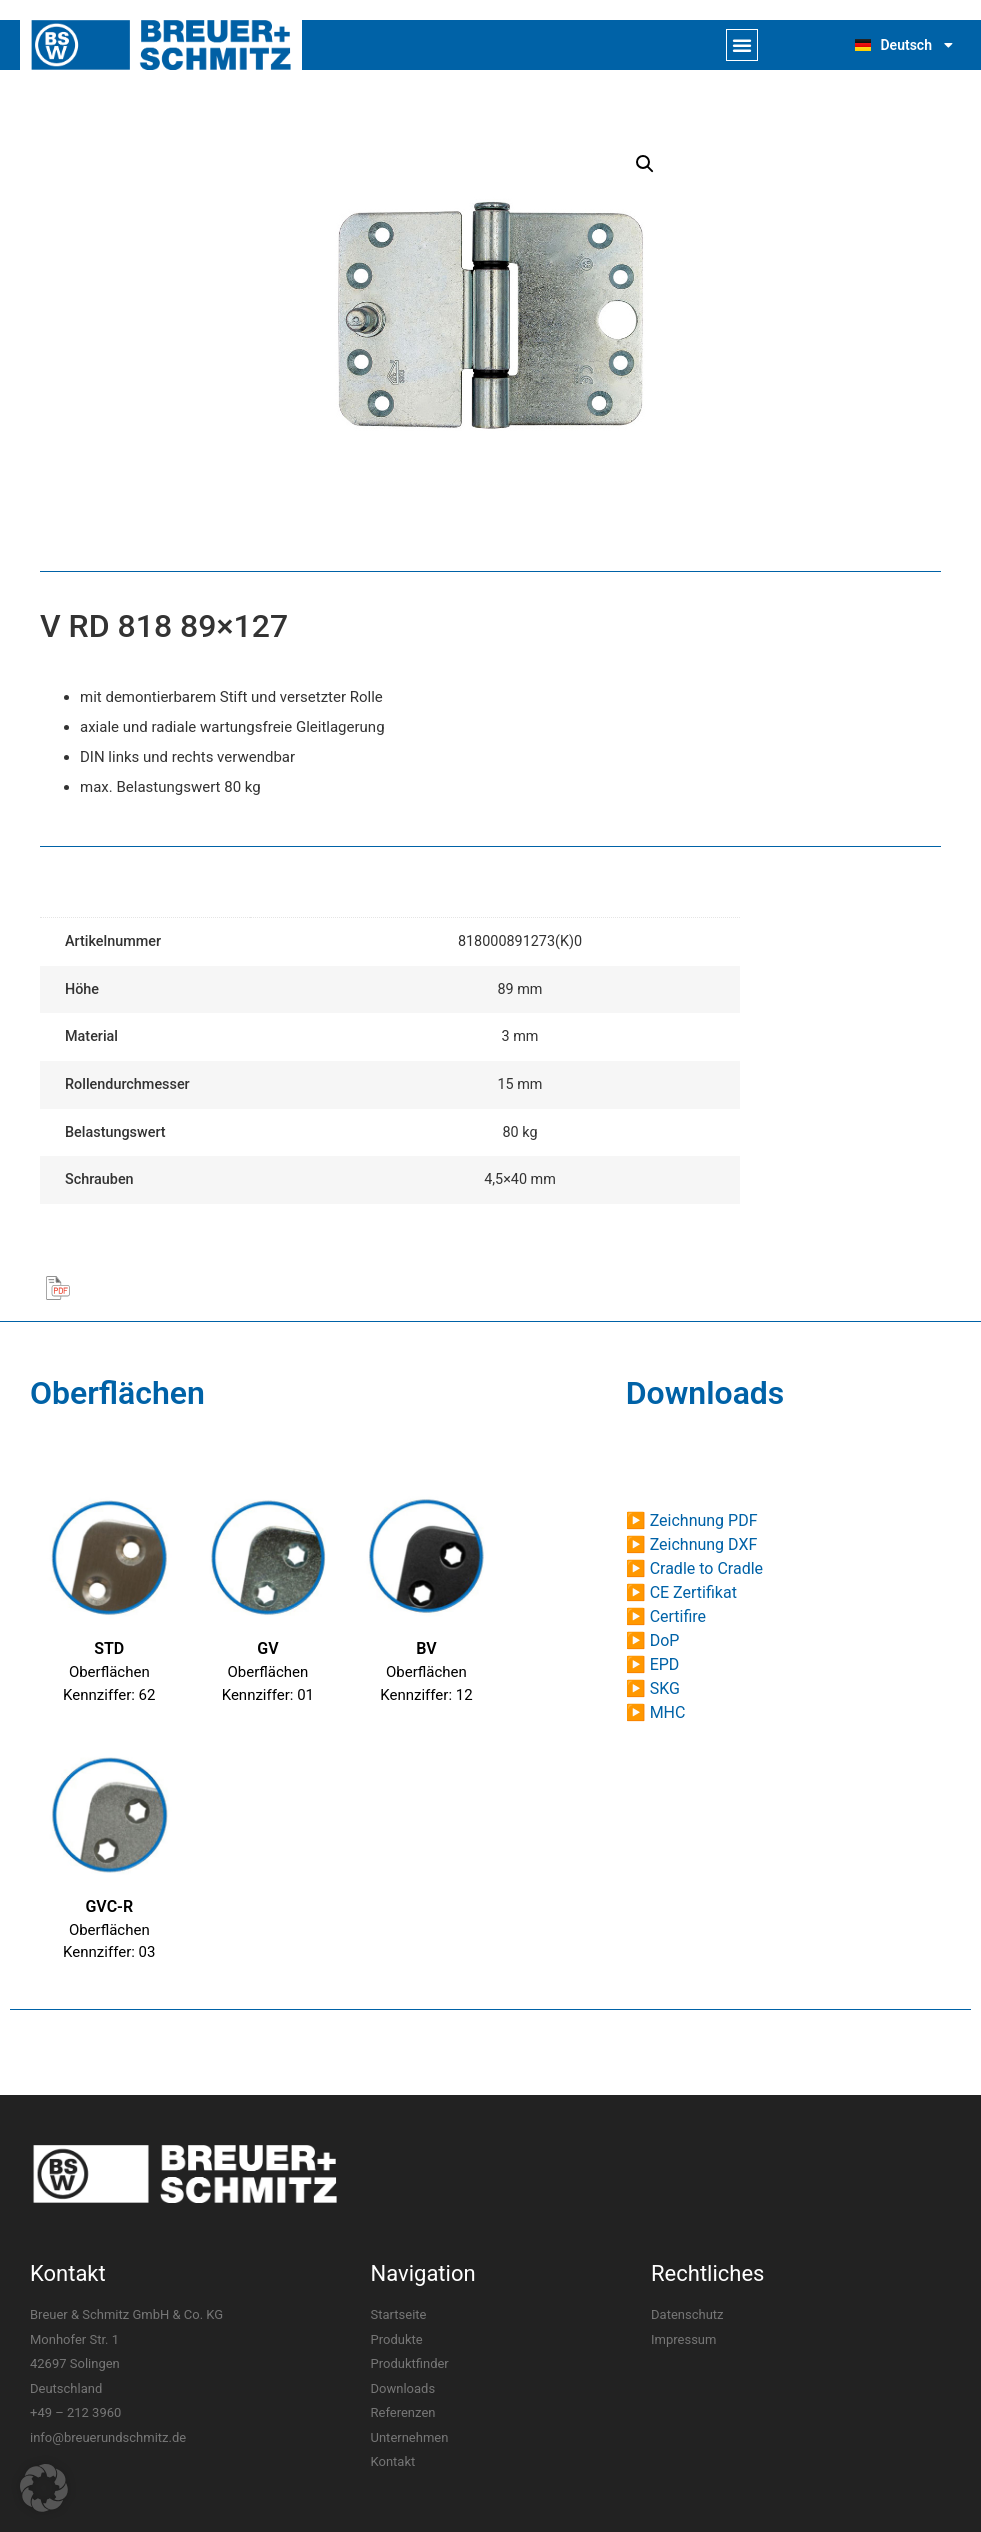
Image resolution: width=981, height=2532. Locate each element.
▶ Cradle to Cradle (694, 1568)
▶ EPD (653, 1664)
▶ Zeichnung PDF (692, 1520)
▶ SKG (653, 1688)
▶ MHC (656, 1712)
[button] (742, 45)
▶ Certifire (666, 1616)
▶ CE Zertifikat (681, 1592)
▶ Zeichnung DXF (692, 1544)
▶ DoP (653, 1640)
